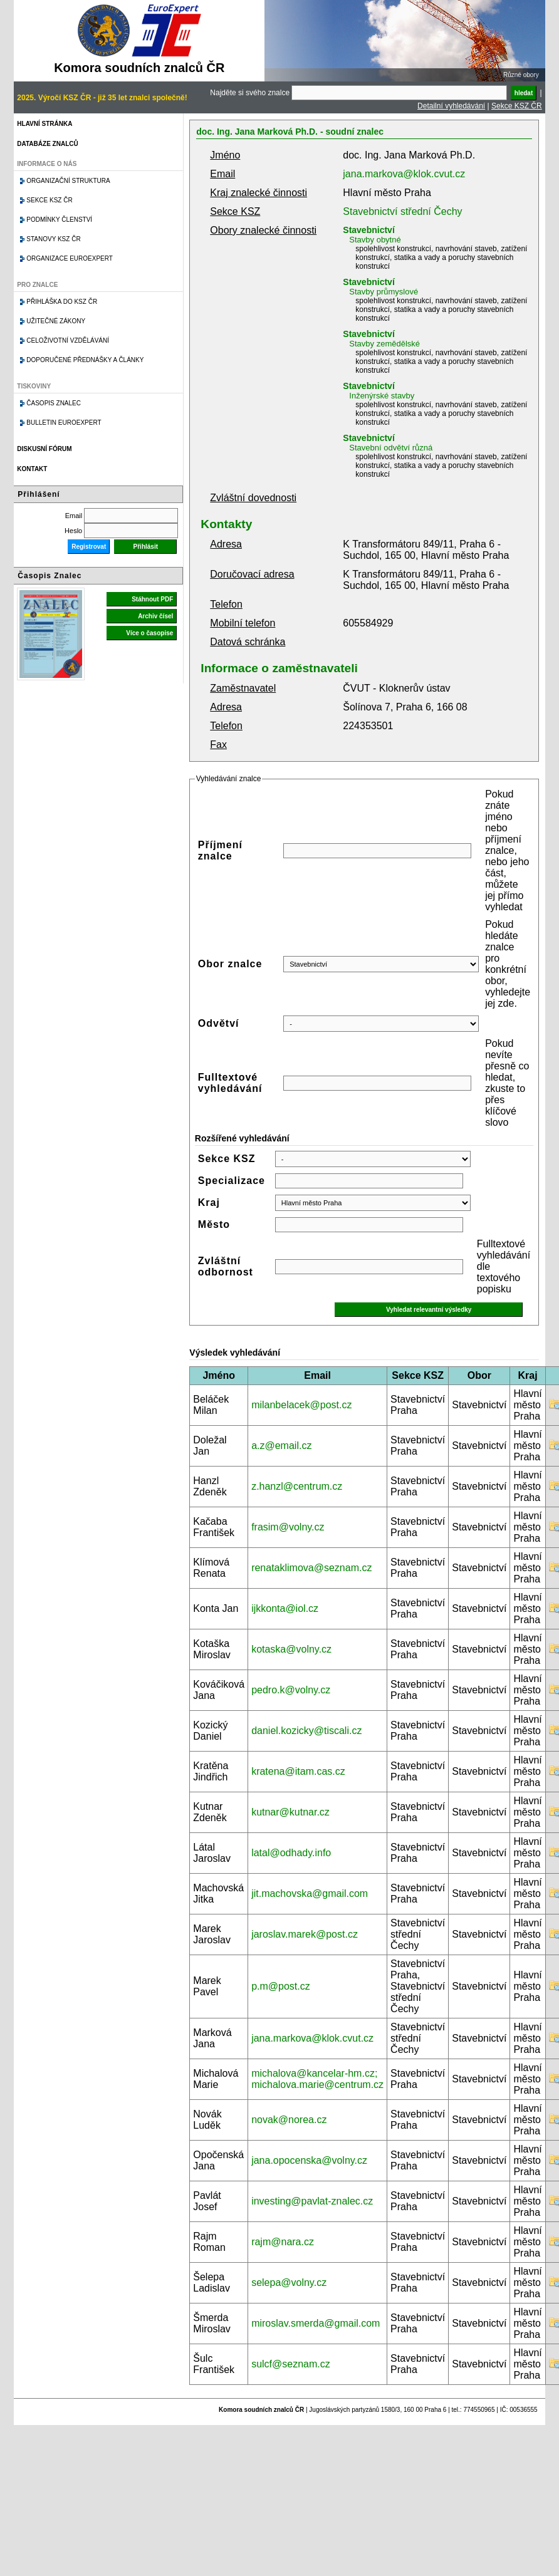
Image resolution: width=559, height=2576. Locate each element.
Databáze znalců (47, 143)
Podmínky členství (59, 219)
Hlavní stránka (44, 123)
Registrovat (88, 546)
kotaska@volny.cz (291, 1649)
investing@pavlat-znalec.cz (312, 2201)
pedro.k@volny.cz (290, 1690)
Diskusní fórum (44, 448)
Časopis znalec (53, 403)
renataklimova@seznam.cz (311, 1567)
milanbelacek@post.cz (301, 1405)
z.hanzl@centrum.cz (296, 1486)
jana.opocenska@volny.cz (309, 2160)
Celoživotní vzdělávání (67, 340)
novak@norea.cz (289, 2119)
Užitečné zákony (55, 321)
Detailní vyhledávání (451, 105)
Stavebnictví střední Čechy (402, 211)
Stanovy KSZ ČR (53, 239)
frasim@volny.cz (287, 1527)
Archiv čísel (155, 616)
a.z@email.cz (281, 1445)
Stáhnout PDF (152, 599)
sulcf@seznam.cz (290, 2364)
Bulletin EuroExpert (63, 422)
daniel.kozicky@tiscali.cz (306, 1730)
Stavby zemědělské (384, 343)
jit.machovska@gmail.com (309, 1893)
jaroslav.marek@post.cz (304, 1934)
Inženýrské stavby (381, 395)
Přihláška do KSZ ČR (61, 301)
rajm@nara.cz (282, 2241)
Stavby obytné (374, 239)
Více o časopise (149, 633)
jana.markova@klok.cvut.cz (404, 174)
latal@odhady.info (291, 1852)
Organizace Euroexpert (69, 258)
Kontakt (32, 468)
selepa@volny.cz (289, 2282)
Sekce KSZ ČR (516, 105)
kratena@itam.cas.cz (298, 1771)
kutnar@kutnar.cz (290, 1812)
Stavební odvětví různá (390, 447)
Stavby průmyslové (383, 291)
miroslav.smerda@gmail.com (315, 2323)
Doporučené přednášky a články (85, 359)
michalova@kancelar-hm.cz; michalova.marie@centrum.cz (317, 2079)
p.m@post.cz (280, 1986)
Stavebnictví (368, 230)
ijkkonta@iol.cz (284, 1608)
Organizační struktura (68, 180)
